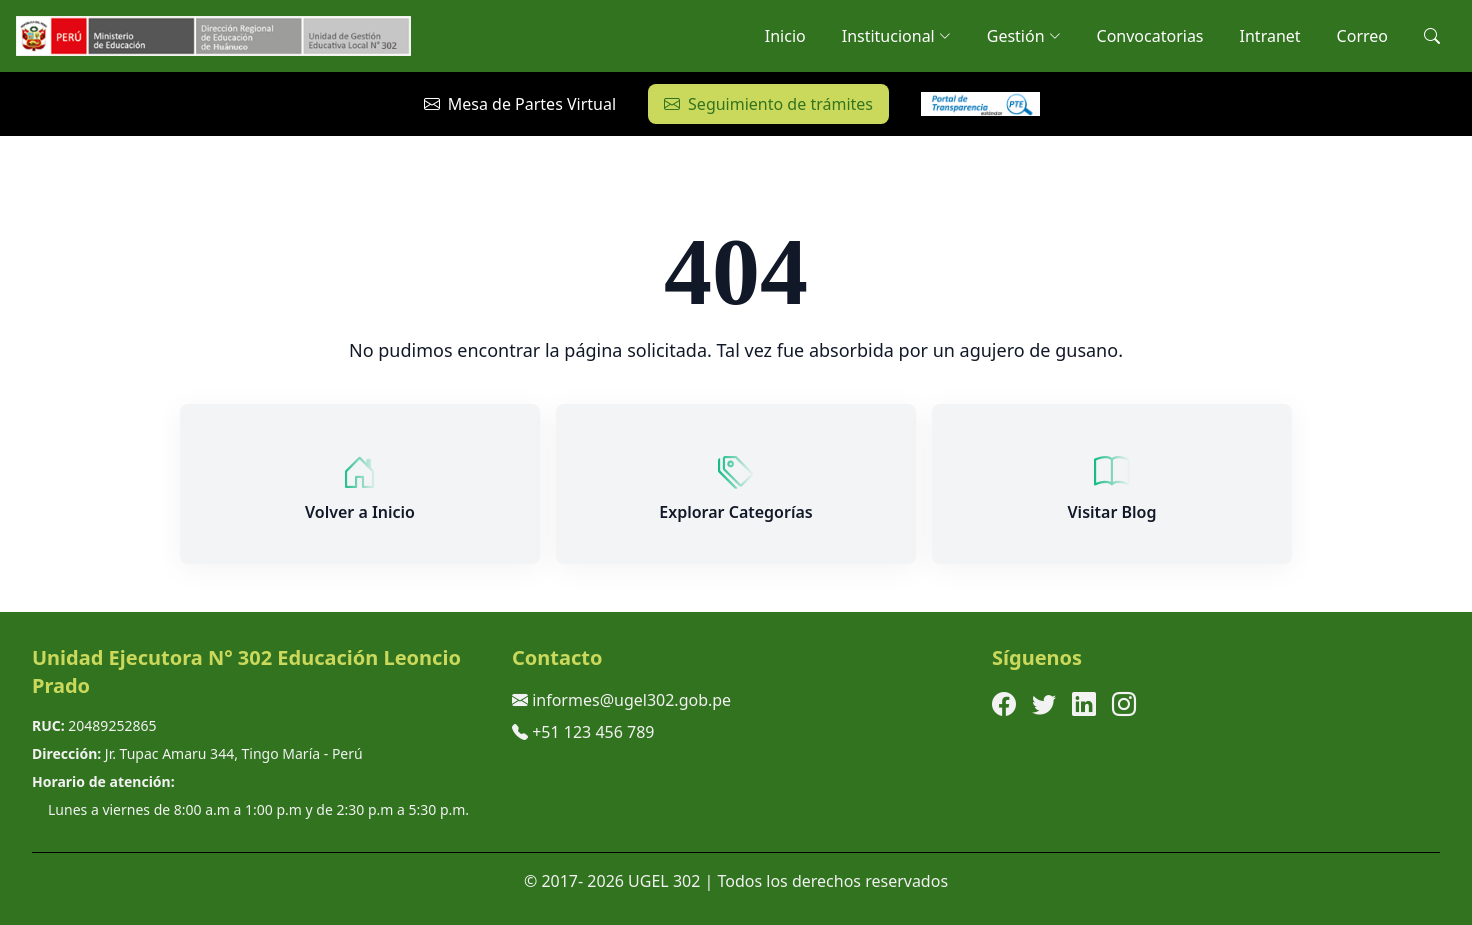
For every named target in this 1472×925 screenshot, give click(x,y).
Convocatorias (1150, 36)
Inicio (785, 36)
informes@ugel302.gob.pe (631, 700)
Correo (1362, 36)
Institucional (896, 36)
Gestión (1024, 36)
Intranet (1270, 36)
